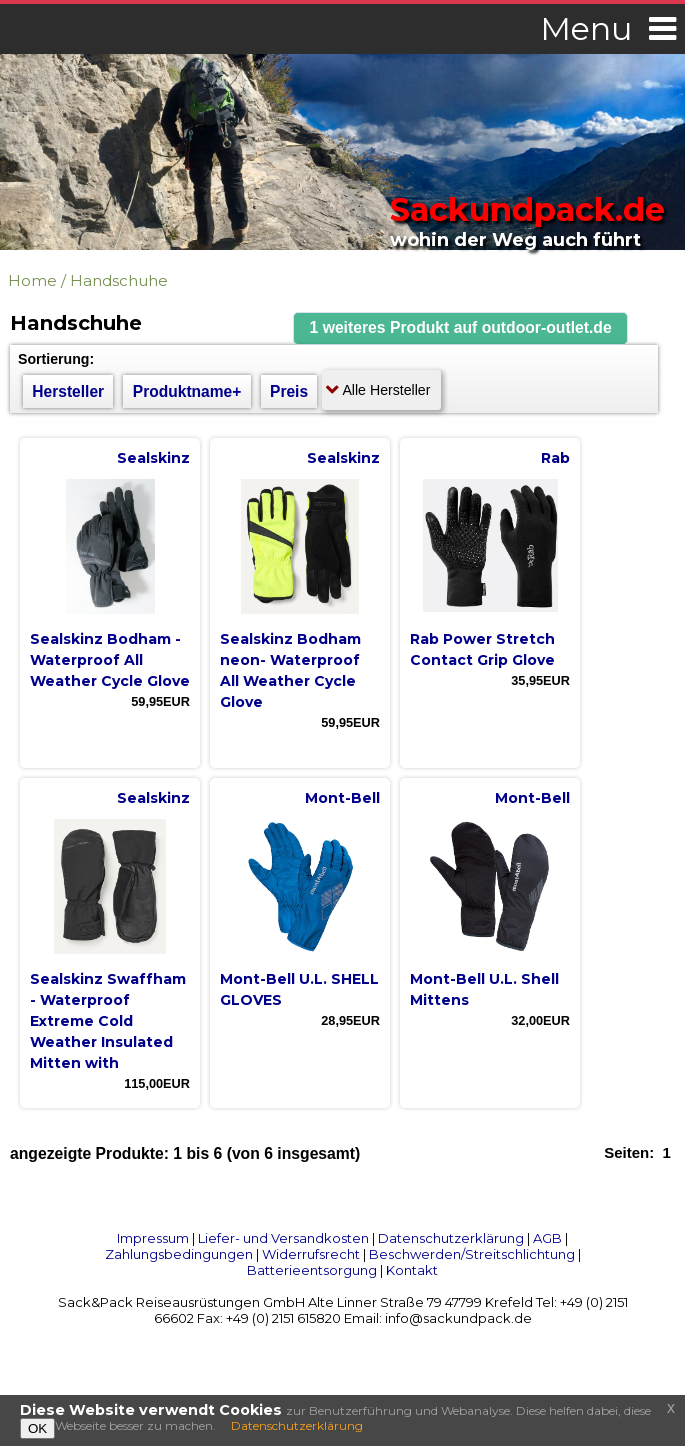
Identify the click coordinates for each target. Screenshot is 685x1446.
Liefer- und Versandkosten (283, 1238)
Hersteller (68, 391)
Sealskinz (153, 458)
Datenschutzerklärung (451, 1238)
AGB (547, 1238)
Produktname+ (187, 391)
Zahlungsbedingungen (179, 1254)
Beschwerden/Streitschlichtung (472, 1254)
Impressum (153, 1238)
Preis (289, 391)
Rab (555, 458)
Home (32, 280)
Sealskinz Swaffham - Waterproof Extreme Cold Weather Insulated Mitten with (108, 1021)
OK (37, 1428)
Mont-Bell (342, 798)
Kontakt (412, 1270)
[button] (461, 328)
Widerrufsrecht (311, 1254)
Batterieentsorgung (312, 1270)
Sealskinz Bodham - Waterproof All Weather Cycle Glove (110, 660)
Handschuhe (119, 280)
